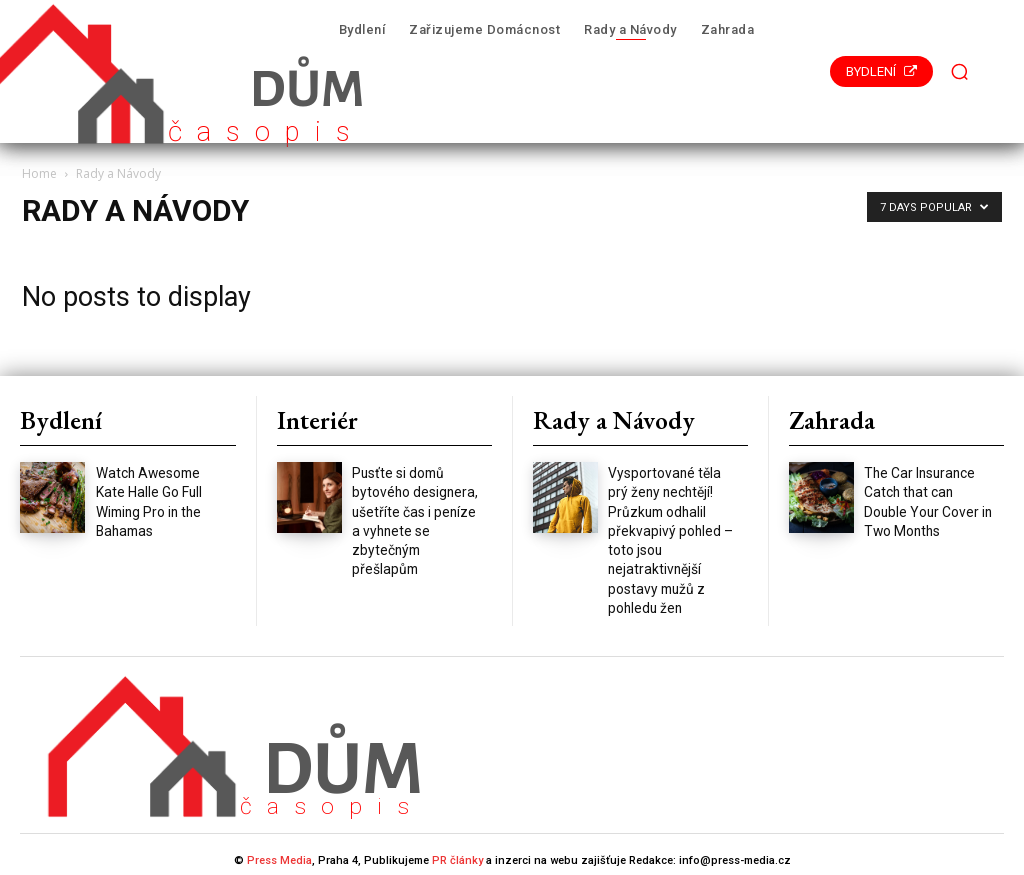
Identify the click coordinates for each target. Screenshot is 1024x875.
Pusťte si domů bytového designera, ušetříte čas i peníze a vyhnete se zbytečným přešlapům (415, 506)
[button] (960, 72)
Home (39, 173)
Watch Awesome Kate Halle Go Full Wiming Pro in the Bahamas (160, 487)
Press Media (279, 848)
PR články (457, 848)
